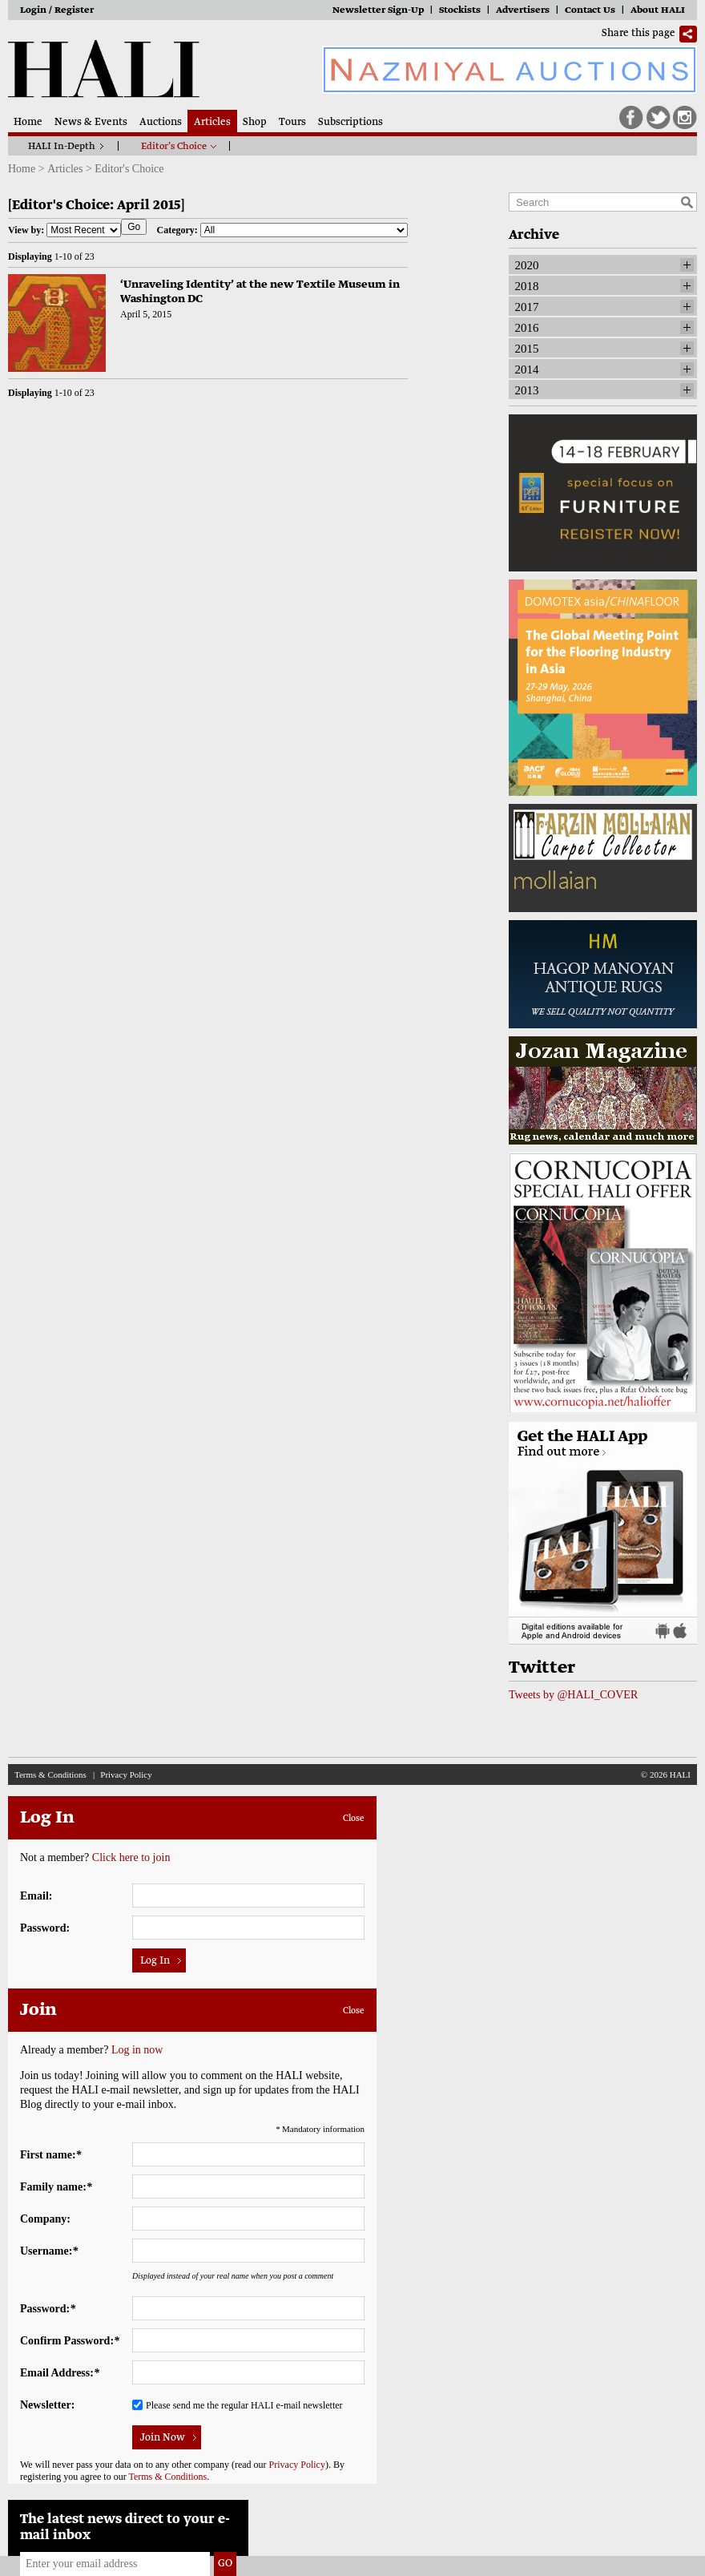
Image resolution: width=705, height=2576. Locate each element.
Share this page (638, 33)
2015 (527, 348)
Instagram (685, 118)
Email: (36, 1896)
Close (354, 1818)
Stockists (460, 11)
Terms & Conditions (50, 1774)
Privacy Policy (125, 1774)
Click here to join (131, 1857)
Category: (281, 230)
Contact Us (590, 11)
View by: (64, 230)
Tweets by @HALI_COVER (573, 1695)
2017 (527, 307)
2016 (527, 327)
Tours (292, 122)
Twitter (659, 118)
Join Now (162, 2438)
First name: (51, 2155)
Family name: (56, 2187)
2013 (527, 390)
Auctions (160, 122)
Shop (255, 122)
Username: (49, 2251)
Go (133, 226)
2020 (527, 265)
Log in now (137, 2050)
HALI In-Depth (61, 147)
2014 (527, 369)
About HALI (657, 11)
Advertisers (523, 11)
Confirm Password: (69, 2341)
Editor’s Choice (174, 147)
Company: (45, 2219)
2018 (527, 286)
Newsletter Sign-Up (378, 11)
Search (686, 202)
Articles (212, 122)
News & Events (90, 122)
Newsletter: (47, 2405)
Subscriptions (350, 122)
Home (28, 122)
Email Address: (59, 2373)
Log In (155, 1961)
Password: (45, 1928)
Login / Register (57, 11)
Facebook (631, 118)
